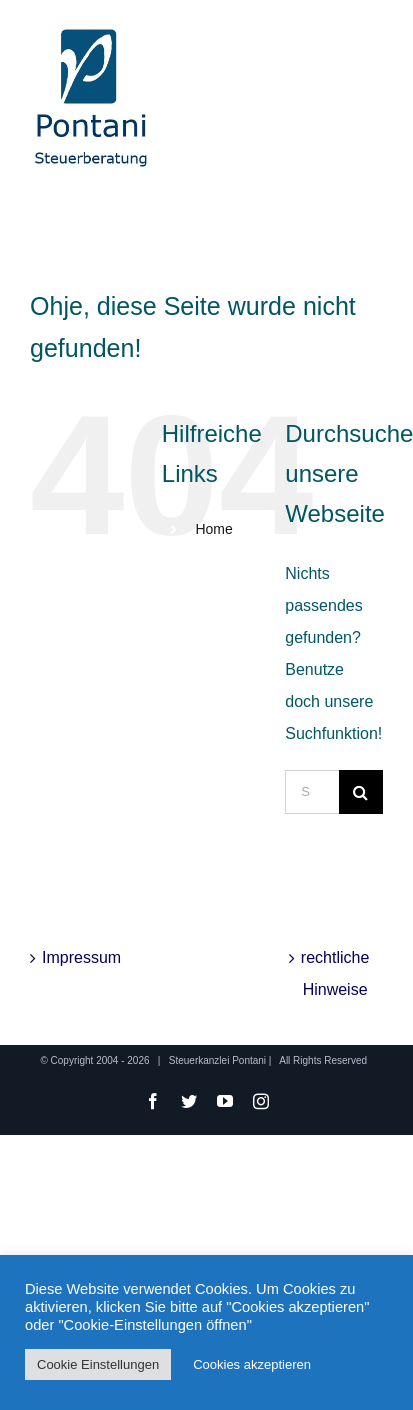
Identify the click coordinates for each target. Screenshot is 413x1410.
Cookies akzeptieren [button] (252, 1364)
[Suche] (361, 792)
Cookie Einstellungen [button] (98, 1364)
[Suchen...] (312, 792)
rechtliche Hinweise (335, 973)
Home (213, 529)
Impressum (80, 957)
